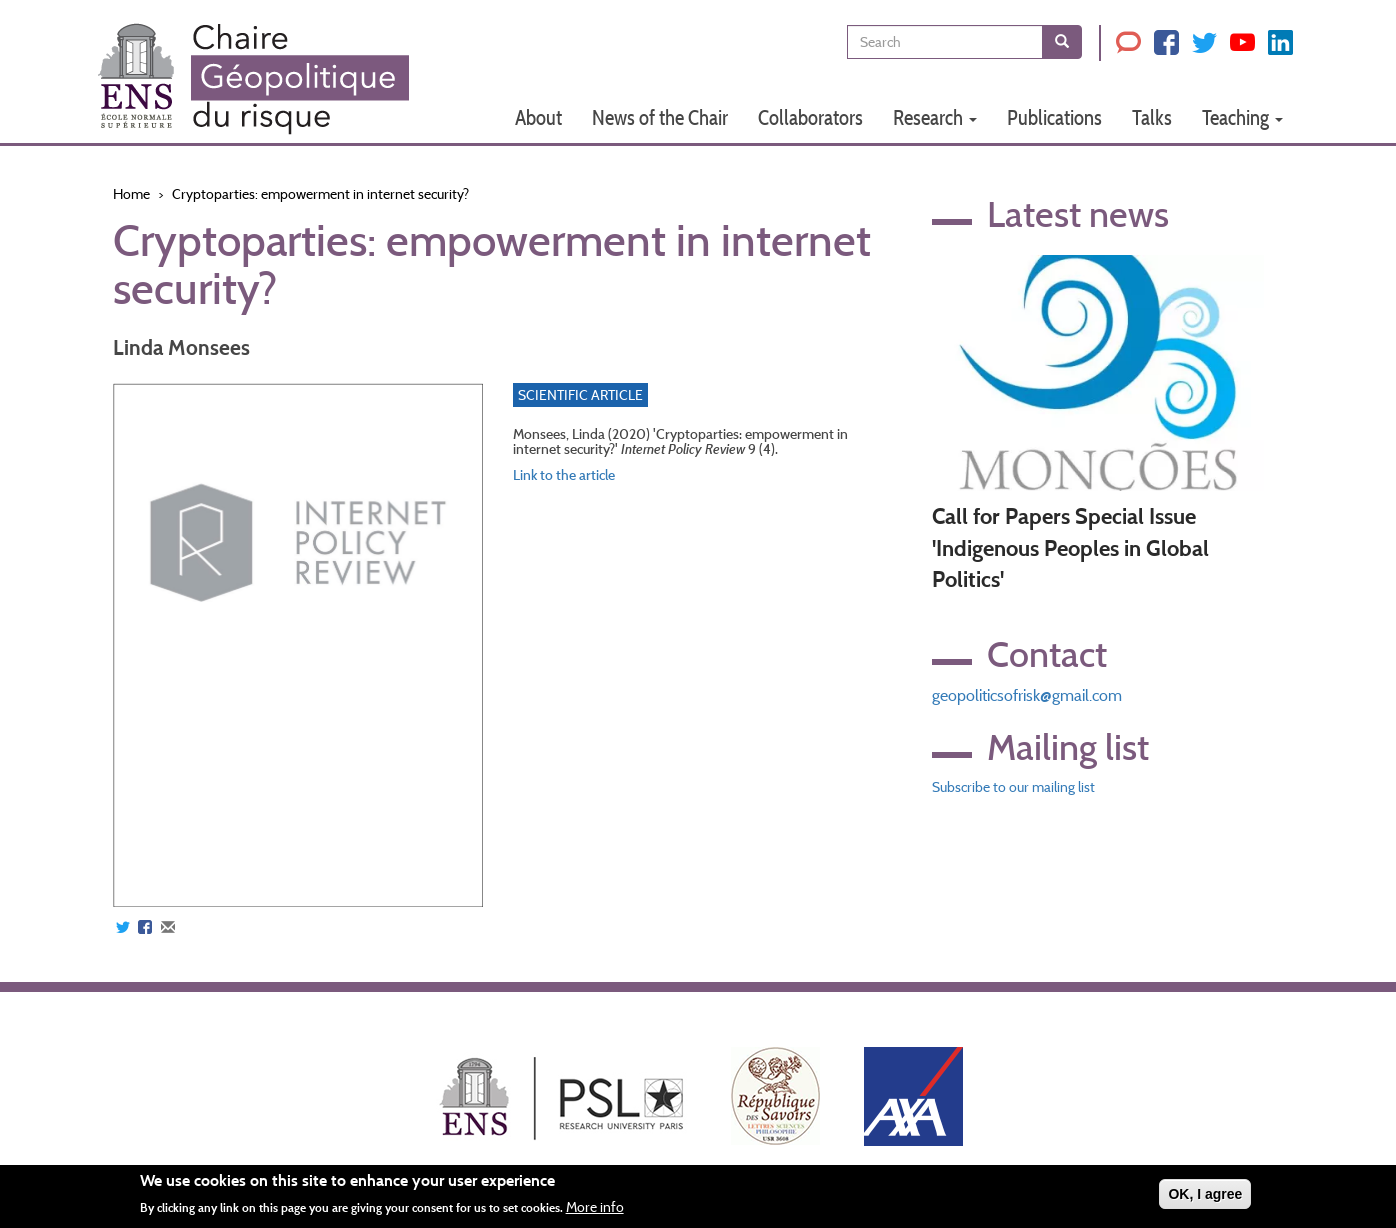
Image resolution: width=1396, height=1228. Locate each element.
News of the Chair (660, 117)
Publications (1054, 117)
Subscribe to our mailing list (1013, 787)
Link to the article (564, 475)
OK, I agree (1205, 1194)
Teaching (1242, 117)
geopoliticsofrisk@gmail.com (1027, 695)
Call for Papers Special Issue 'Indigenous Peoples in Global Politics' (1070, 548)
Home (131, 194)
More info (595, 1207)
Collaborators (810, 117)
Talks (1152, 117)
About (538, 117)
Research (935, 117)
